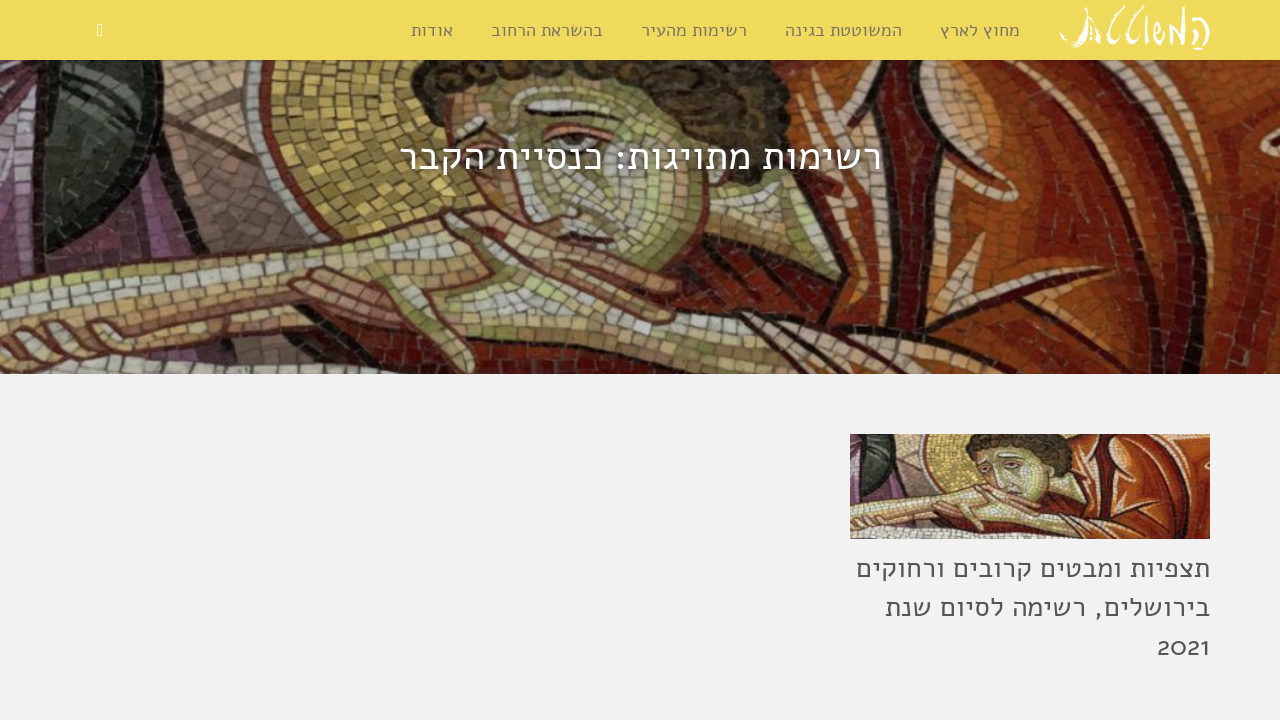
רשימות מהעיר (694, 30)
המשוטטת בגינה (843, 30)
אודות (432, 30)
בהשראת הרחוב (547, 30)
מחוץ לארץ (980, 30)
